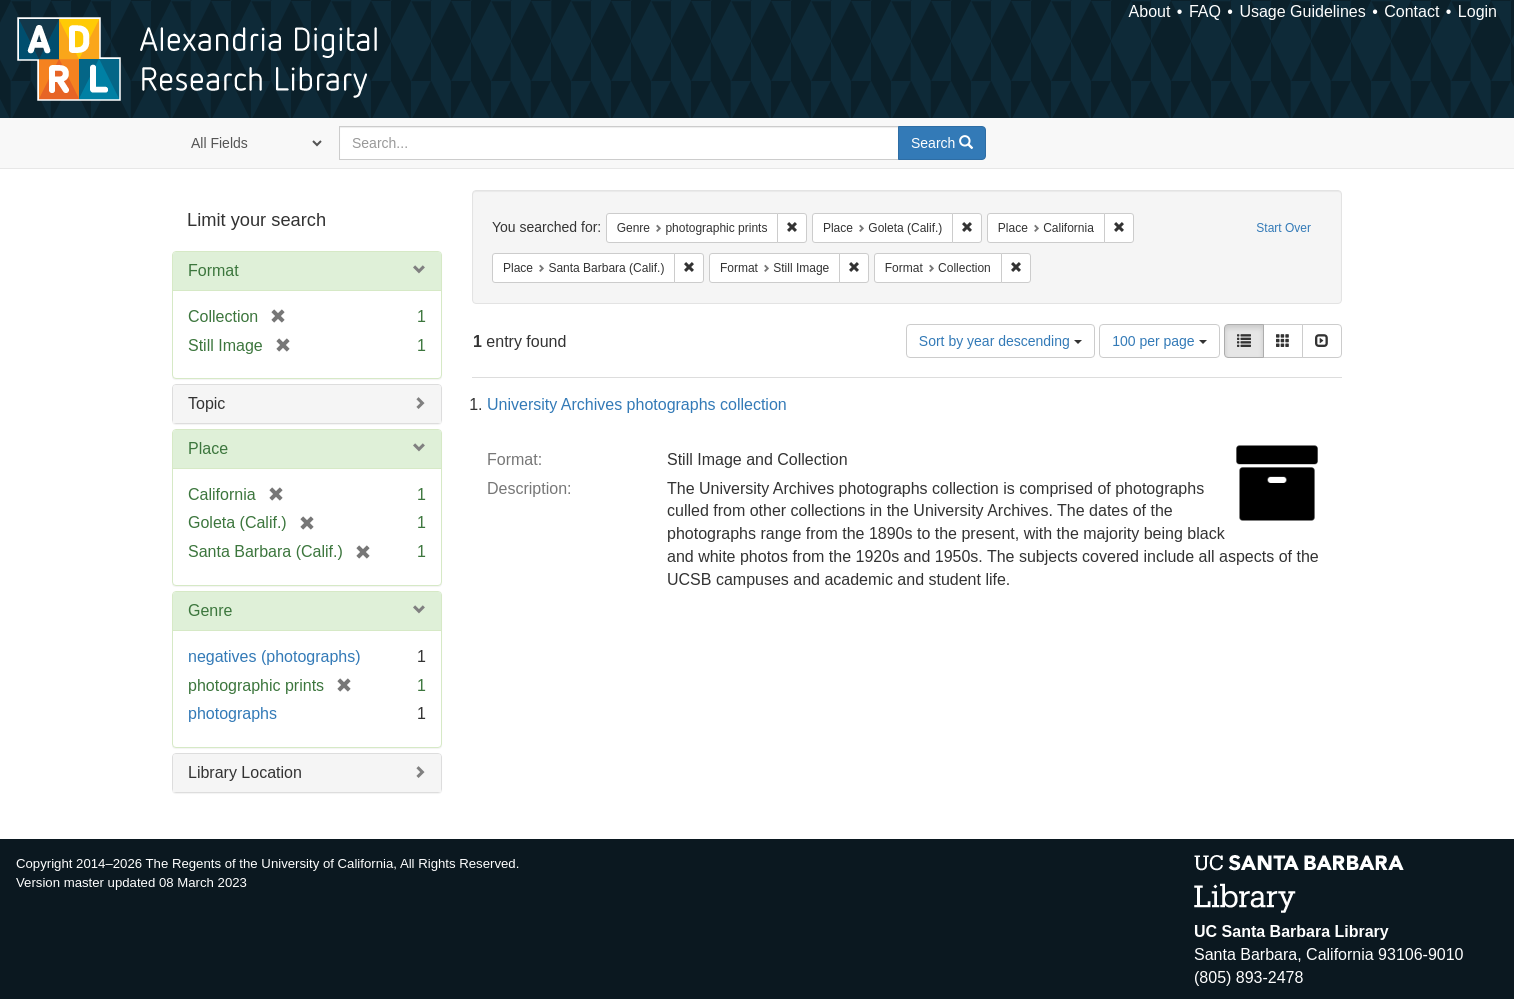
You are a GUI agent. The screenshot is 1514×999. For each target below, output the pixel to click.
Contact (1411, 11)
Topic (206, 403)
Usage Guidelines (1302, 11)
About (1150, 11)
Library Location (245, 772)
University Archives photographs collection (637, 404)
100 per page (1159, 341)
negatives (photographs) (274, 656)
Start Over (1283, 228)
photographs (232, 713)
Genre (210, 610)
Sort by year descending (1000, 341)
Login (1477, 11)
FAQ (1205, 11)
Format (213, 270)
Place (208, 448)
